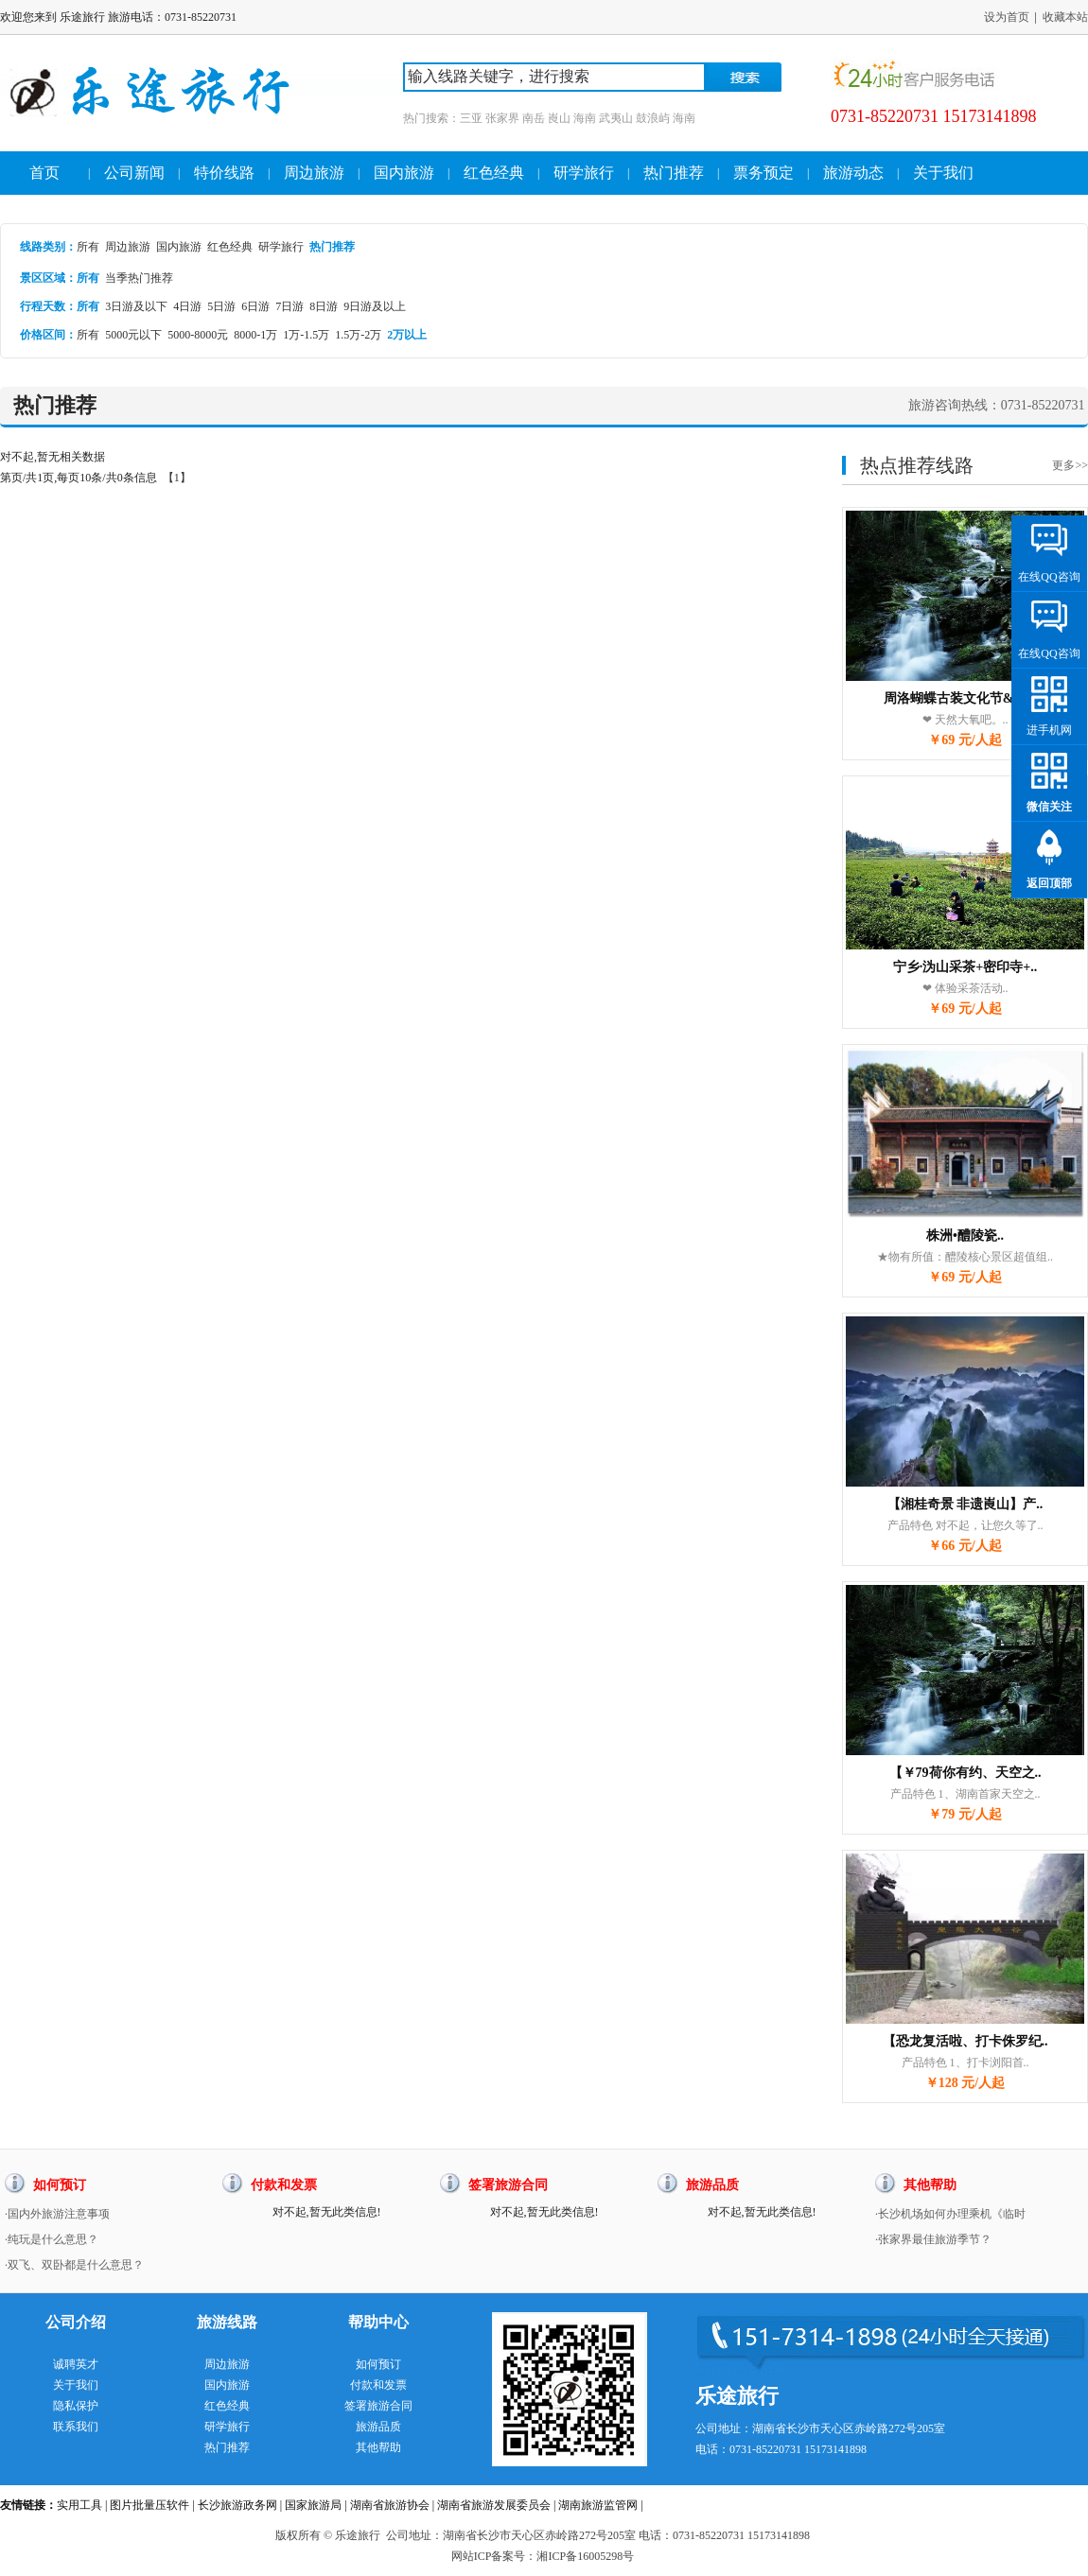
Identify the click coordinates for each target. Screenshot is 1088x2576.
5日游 (221, 306)
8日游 (323, 306)
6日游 (255, 306)
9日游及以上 (374, 306)
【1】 (177, 477)
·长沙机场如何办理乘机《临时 (950, 2213)
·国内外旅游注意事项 (57, 2213)
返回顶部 (1049, 883)
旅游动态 (853, 173)
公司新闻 (134, 173)
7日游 (289, 306)
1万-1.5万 (306, 334)
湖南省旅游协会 (390, 2505)
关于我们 (943, 173)
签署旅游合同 (378, 2405)
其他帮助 (378, 2447)
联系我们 (75, 2426)
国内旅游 (404, 173)
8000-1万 (255, 334)
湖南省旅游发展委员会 (494, 2505)
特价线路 (224, 173)
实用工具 (79, 2505)
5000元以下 (133, 334)
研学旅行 (583, 173)
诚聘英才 (75, 2364)
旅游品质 (378, 2426)
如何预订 (378, 2364)
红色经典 (494, 173)
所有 (88, 246)
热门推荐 (673, 173)
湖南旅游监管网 (598, 2505)
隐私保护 (75, 2405)
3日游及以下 (136, 306)
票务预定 (763, 173)
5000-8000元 (197, 334)
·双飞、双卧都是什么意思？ (74, 2264)
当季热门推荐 (139, 278)
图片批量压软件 (149, 2505)
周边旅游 (314, 173)
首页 (44, 173)
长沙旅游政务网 (237, 2505)
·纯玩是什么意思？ (51, 2239)
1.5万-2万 (358, 334)
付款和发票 (378, 2385)
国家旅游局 (313, 2505)
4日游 (187, 306)
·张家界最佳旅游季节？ (933, 2239)
